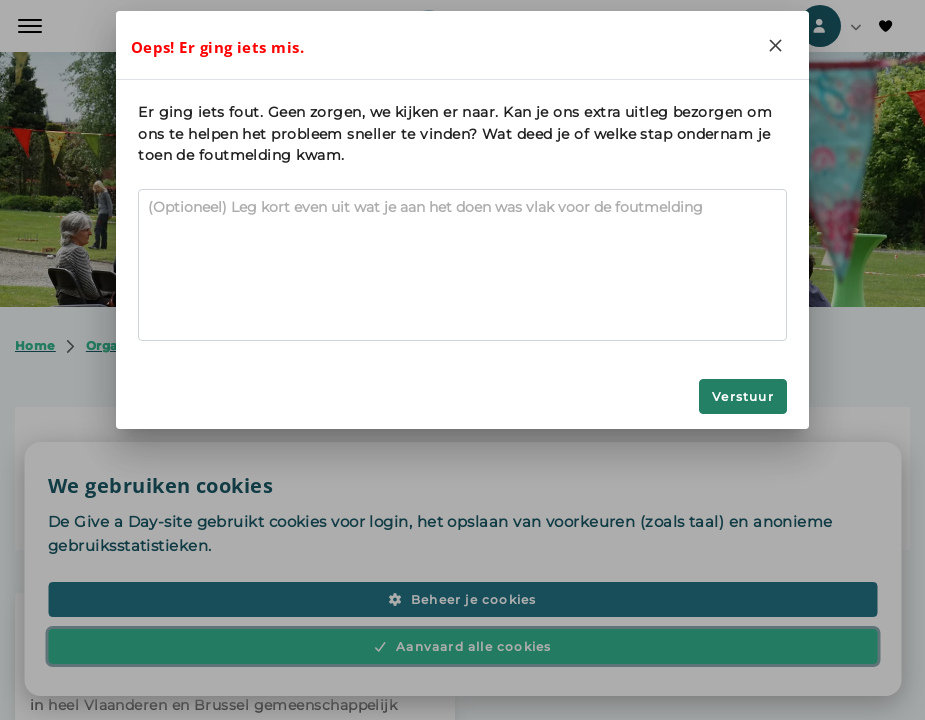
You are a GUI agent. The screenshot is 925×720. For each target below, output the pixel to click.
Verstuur (743, 396)
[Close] (776, 45)
